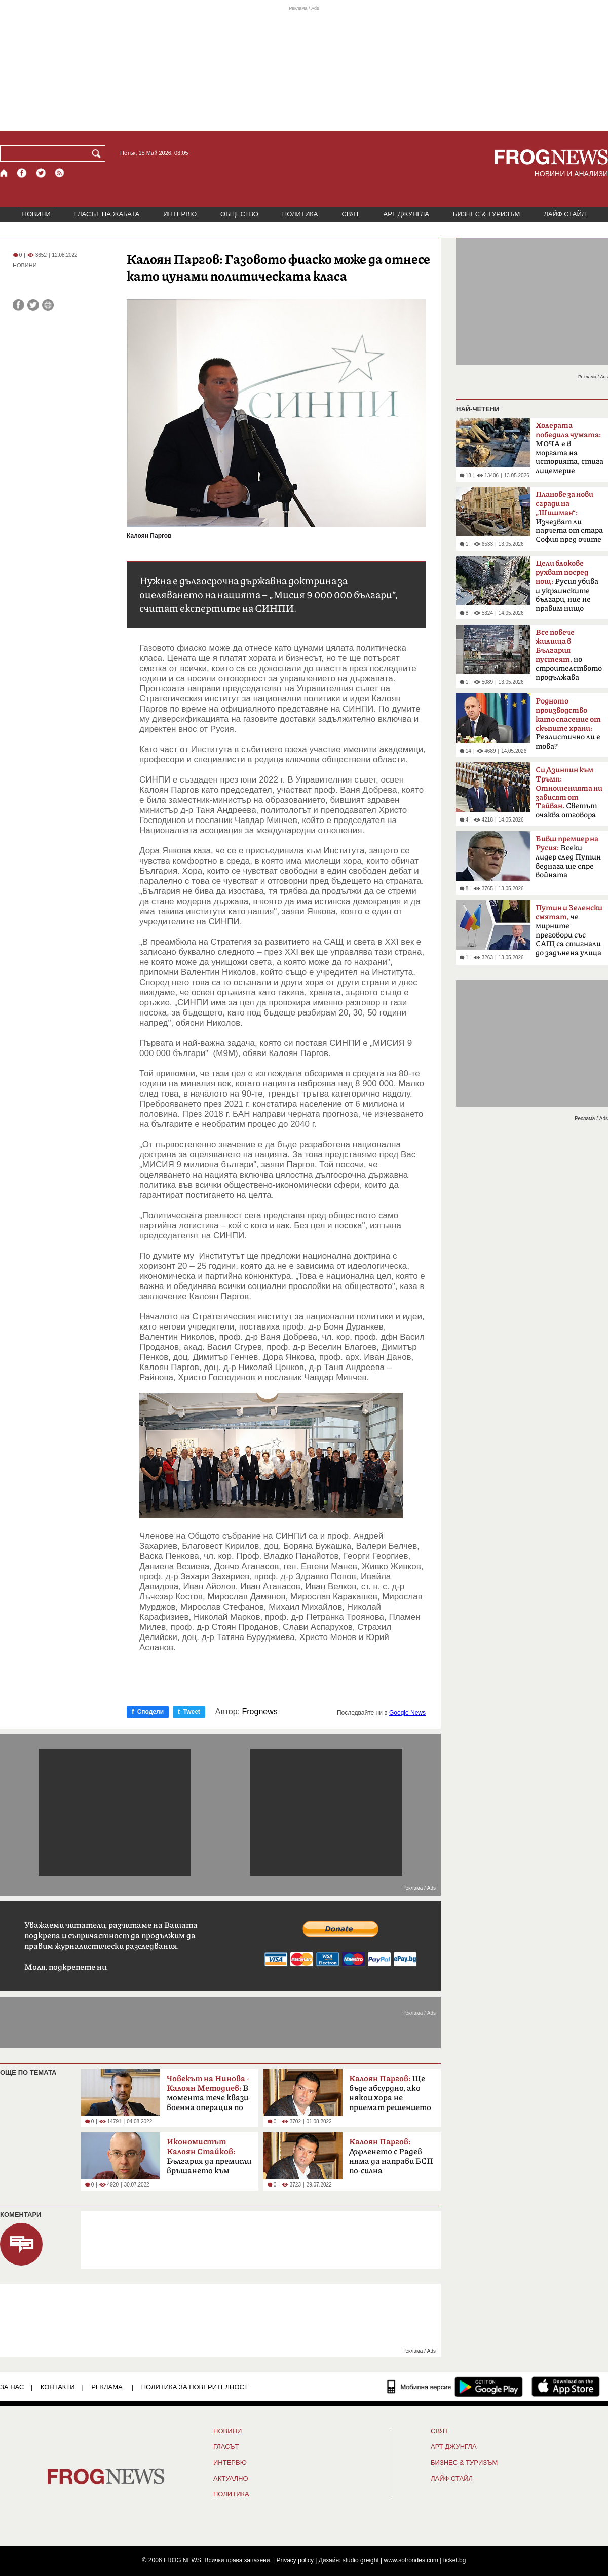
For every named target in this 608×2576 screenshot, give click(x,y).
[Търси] (98, 153)
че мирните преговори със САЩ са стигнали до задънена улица (569, 930)
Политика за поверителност (194, 2387)
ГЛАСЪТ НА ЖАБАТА (106, 214)
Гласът (226, 2446)
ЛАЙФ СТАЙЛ (565, 214)
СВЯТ (351, 214)
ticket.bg (454, 2560)
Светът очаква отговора (569, 792)
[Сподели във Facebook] (18, 305)
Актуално (230, 2478)
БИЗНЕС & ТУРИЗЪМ (486, 214)
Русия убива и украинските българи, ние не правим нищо (567, 586)
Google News (407, 1712)
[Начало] (4, 173)
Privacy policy (295, 2560)
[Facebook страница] (22, 173)
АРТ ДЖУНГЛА (406, 214)
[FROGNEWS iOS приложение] (565, 2386)
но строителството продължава (569, 655)
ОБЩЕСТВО (239, 214)
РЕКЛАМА (107, 2387)
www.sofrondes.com (411, 2560)
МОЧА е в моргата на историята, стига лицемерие (569, 448)
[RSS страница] (60, 173)
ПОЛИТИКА (300, 214)
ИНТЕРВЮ (180, 214)
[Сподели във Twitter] (33, 305)
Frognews (260, 1712)
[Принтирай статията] (48, 305)
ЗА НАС (12, 2387)
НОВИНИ (36, 214)
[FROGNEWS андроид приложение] (488, 2386)
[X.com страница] (41, 173)
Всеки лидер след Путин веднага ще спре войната (568, 857)
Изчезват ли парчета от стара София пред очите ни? (569, 520)
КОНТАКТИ (58, 2387)
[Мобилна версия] (419, 2386)
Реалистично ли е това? (568, 723)
